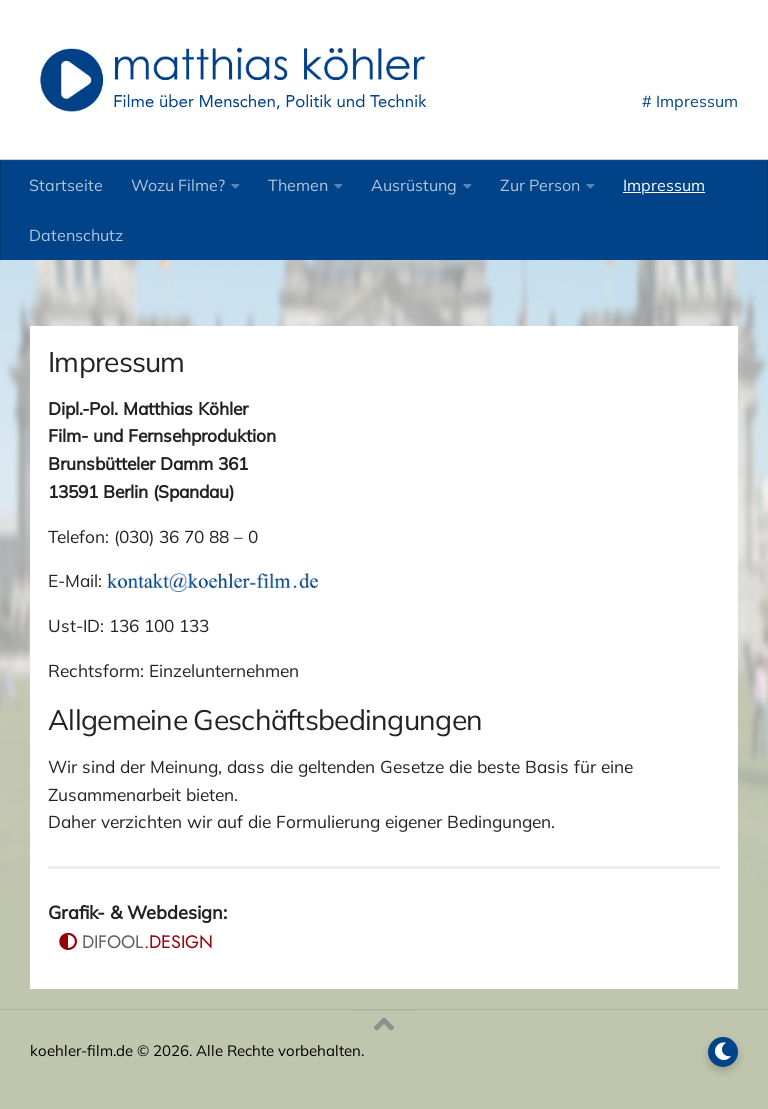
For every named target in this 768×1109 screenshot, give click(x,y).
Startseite (66, 185)
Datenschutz (76, 235)
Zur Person (540, 185)
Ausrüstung (414, 185)
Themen (298, 185)
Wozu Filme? (178, 185)
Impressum (664, 185)
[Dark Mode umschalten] (723, 1052)
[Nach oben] (384, 1025)
